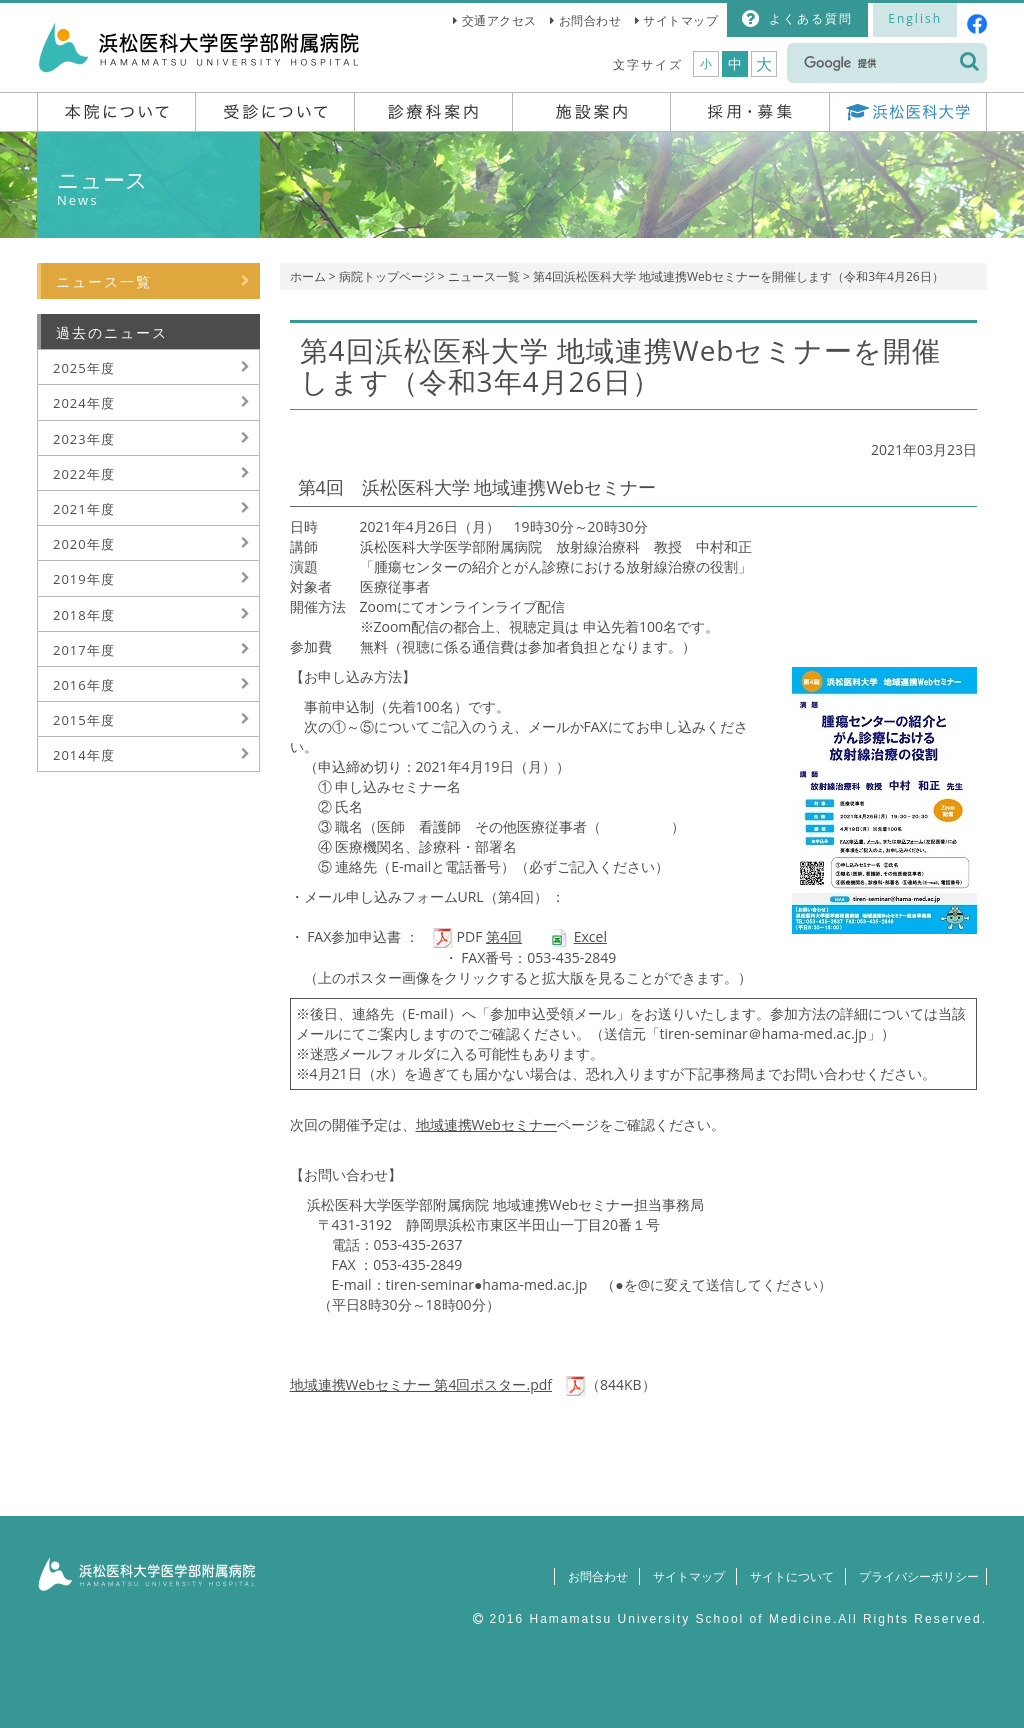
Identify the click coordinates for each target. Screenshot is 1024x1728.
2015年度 (84, 720)
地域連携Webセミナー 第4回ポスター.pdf (421, 1384)
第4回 (504, 936)
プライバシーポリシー (914, 1576)
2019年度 (84, 579)
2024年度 (84, 403)
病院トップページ (387, 276)
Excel (590, 936)
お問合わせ (590, 20)
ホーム (308, 276)
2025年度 (84, 368)
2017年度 (84, 650)
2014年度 (84, 755)
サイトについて (783, 1576)
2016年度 (84, 685)
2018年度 (84, 615)
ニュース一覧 (484, 276)
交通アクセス (499, 20)
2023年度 (84, 439)
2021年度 (84, 509)
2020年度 (84, 544)
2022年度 (84, 474)
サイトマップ (680, 20)
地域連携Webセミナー (486, 1124)
